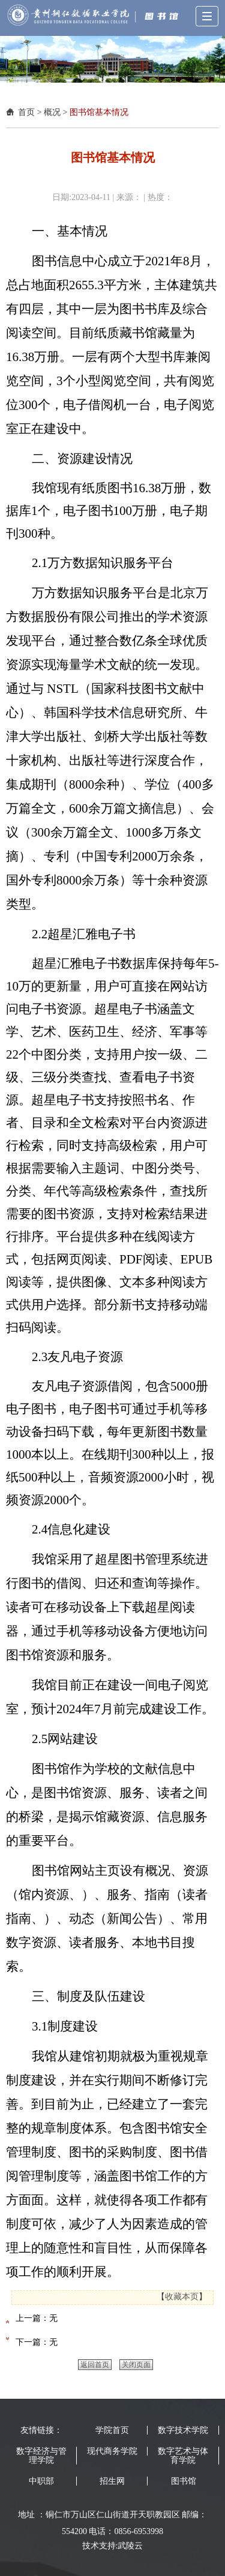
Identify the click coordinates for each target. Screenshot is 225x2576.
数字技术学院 (183, 2430)
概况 (52, 112)
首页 (26, 112)
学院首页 (112, 2430)
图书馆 (183, 2481)
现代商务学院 (112, 2451)
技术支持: (100, 2545)
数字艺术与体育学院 (183, 2456)
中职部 (41, 2481)
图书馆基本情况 (99, 112)
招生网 (112, 2481)
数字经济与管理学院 (41, 2456)
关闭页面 (136, 2364)
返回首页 (94, 2364)
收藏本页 (182, 2296)
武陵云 (130, 2545)
